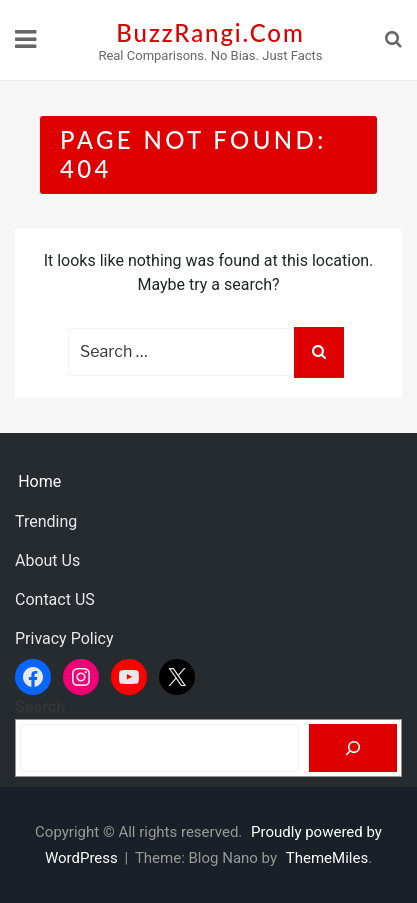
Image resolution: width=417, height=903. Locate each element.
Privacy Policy (64, 638)
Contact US (55, 599)
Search (40, 706)
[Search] (353, 748)
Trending (46, 521)
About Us (47, 560)
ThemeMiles (327, 858)
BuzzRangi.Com (210, 32)
